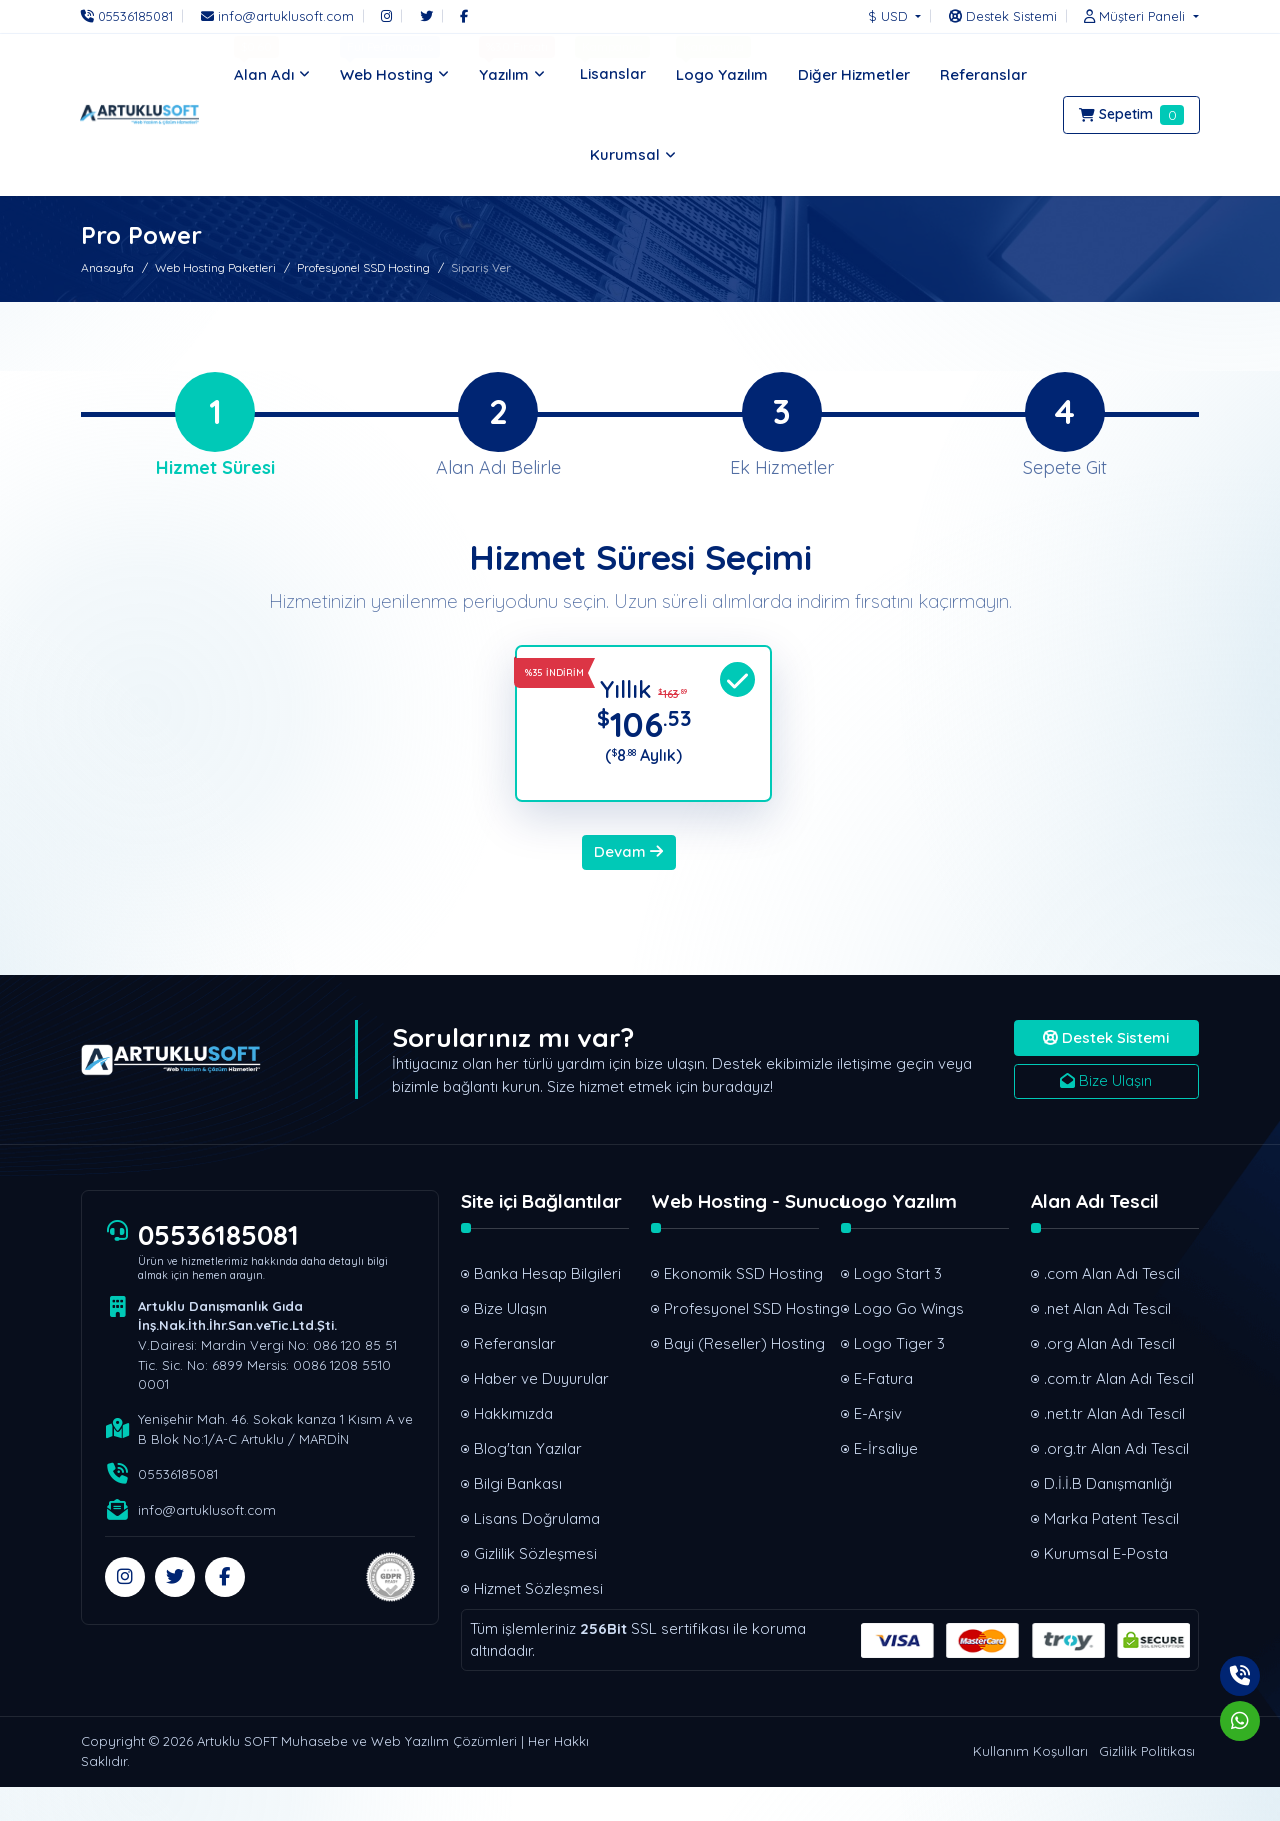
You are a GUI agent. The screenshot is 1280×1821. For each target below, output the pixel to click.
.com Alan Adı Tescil (1112, 1307)
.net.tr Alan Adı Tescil (1114, 1447)
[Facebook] (464, 16)
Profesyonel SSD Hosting (363, 267)
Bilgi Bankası (518, 1517)
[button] (1136, 16)
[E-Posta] (277, 16)
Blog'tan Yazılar (528, 1482)
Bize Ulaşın (1106, 1114)
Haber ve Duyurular (541, 1412)
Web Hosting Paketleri (215, 267)
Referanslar (515, 1377)
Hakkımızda (513, 1447)
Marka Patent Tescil (1111, 1552)
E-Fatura (883, 1412)
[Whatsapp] (1240, 1721)
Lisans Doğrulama (537, 1552)
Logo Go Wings (909, 1342)
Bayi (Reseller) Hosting (741, 1377)
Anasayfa (107, 267)
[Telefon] (132, 16)
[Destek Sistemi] (1003, 16)
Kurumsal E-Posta (1106, 1587)
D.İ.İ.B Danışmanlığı (1108, 1517)
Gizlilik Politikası (1147, 1785)
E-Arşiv (878, 1447)
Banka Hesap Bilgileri (547, 1307)
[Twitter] (426, 16)
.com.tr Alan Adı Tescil (1119, 1412)
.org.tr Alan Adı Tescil (1116, 1482)
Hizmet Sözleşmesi (538, 1622)
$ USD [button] (890, 16)
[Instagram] (386, 16)
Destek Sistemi (1106, 1071)
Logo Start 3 (898, 1307)
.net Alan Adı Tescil (1107, 1342)
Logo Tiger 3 (899, 1377)
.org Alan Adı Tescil (1109, 1377)
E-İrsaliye (886, 1482)
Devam (628, 885)
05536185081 (224, 1270)
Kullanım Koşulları (1030, 1785)
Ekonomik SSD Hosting (741, 1307)
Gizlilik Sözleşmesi (535, 1587)
